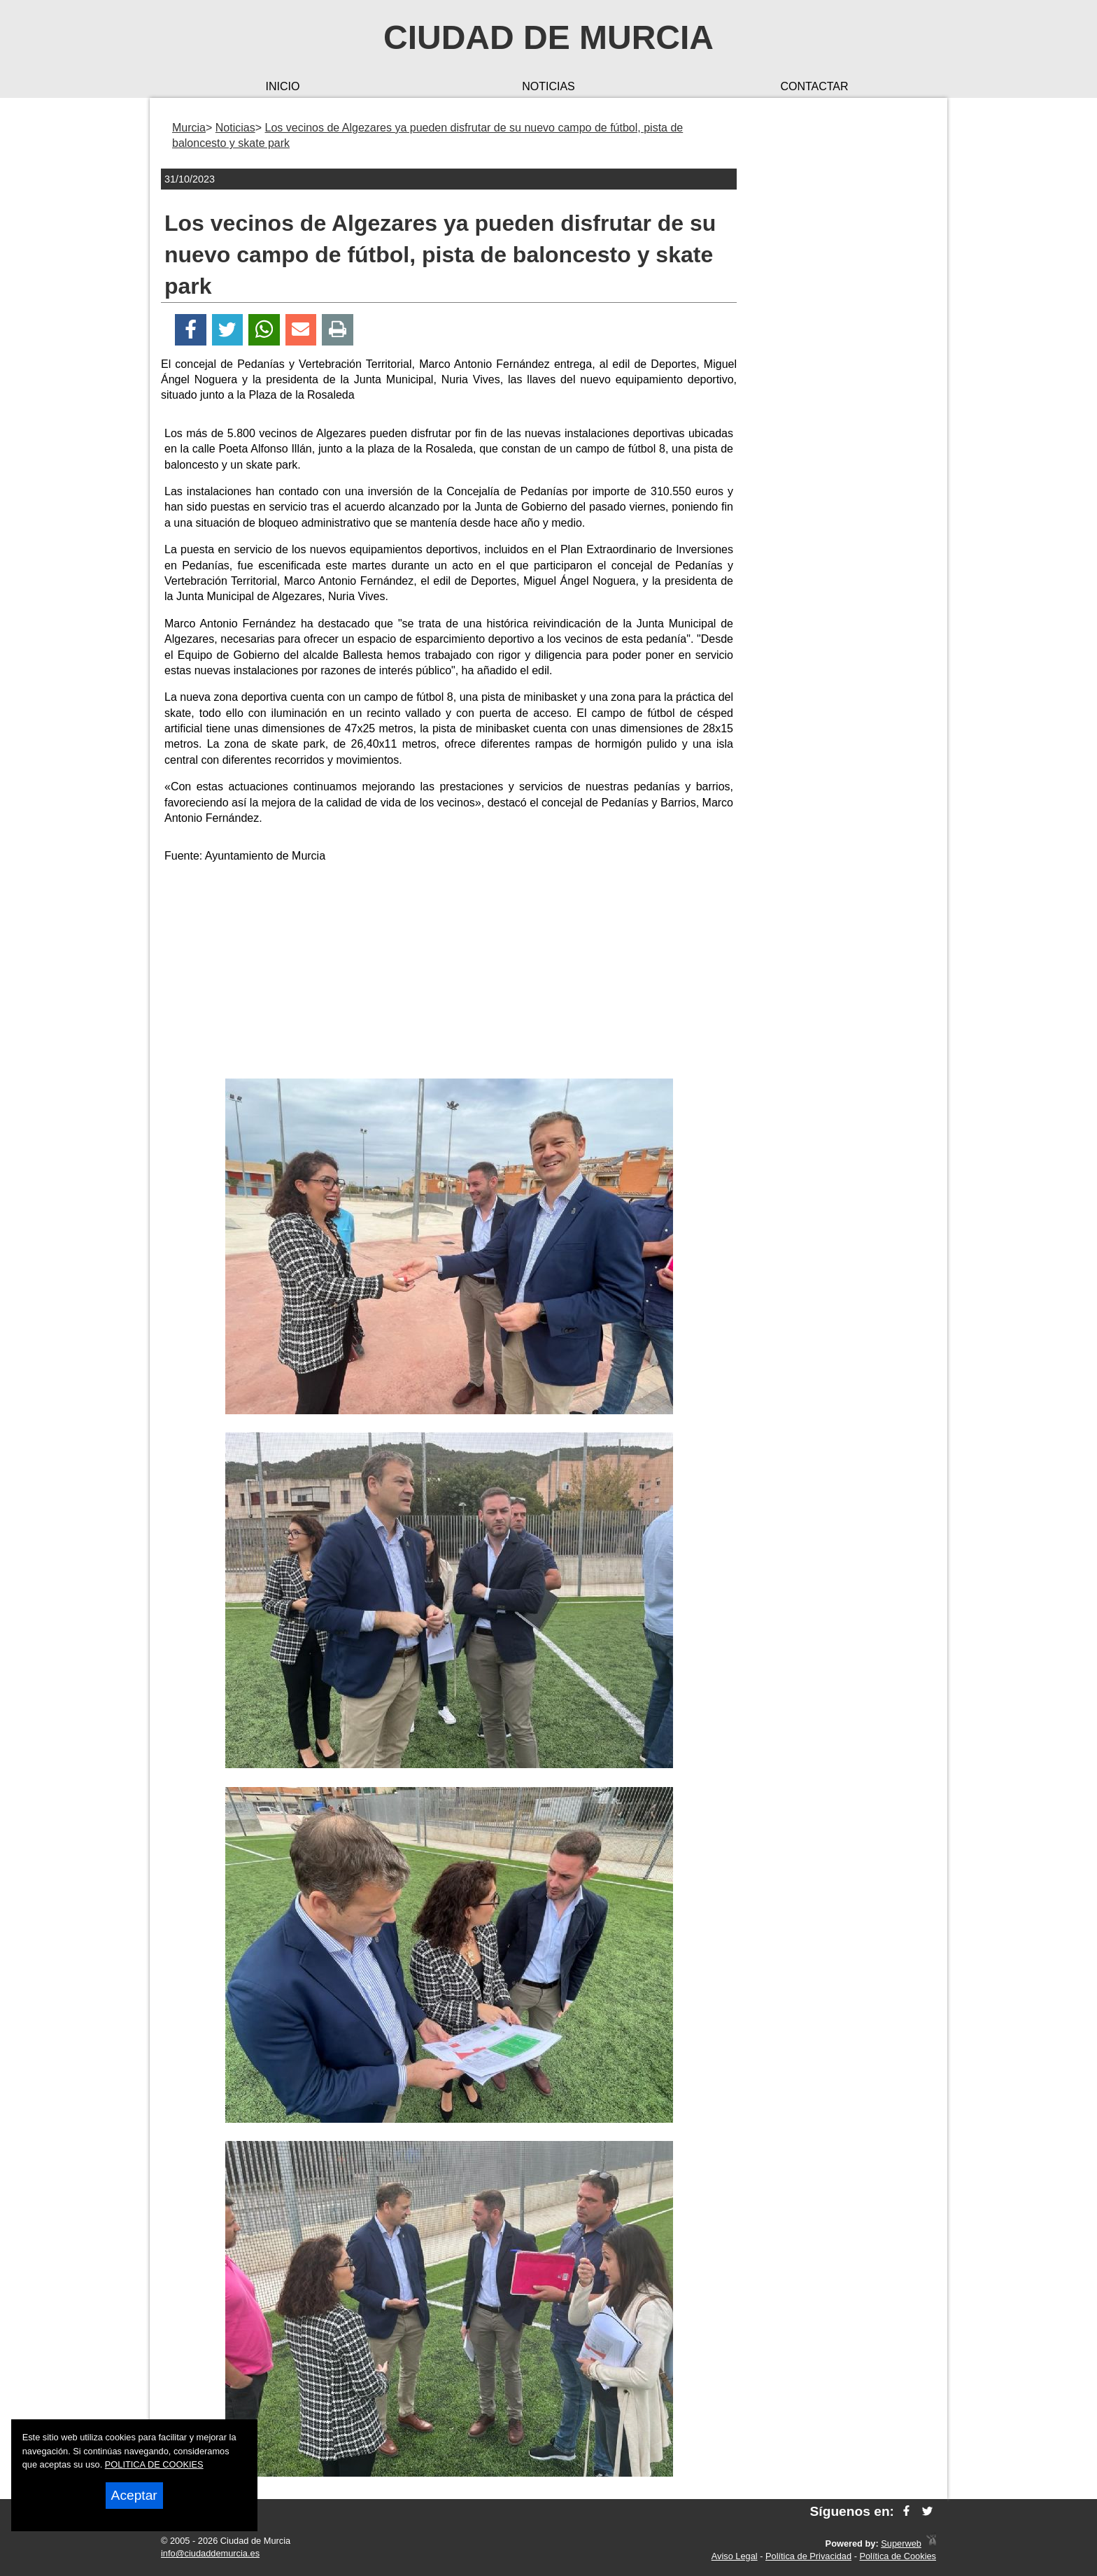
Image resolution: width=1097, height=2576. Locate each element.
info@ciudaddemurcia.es (210, 2553)
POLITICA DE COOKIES (154, 2464)
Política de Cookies (897, 2556)
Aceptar (134, 2495)
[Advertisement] (449, 974)
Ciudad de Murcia (548, 37)
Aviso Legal (735, 2556)
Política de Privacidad (808, 2556)
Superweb (901, 2543)
